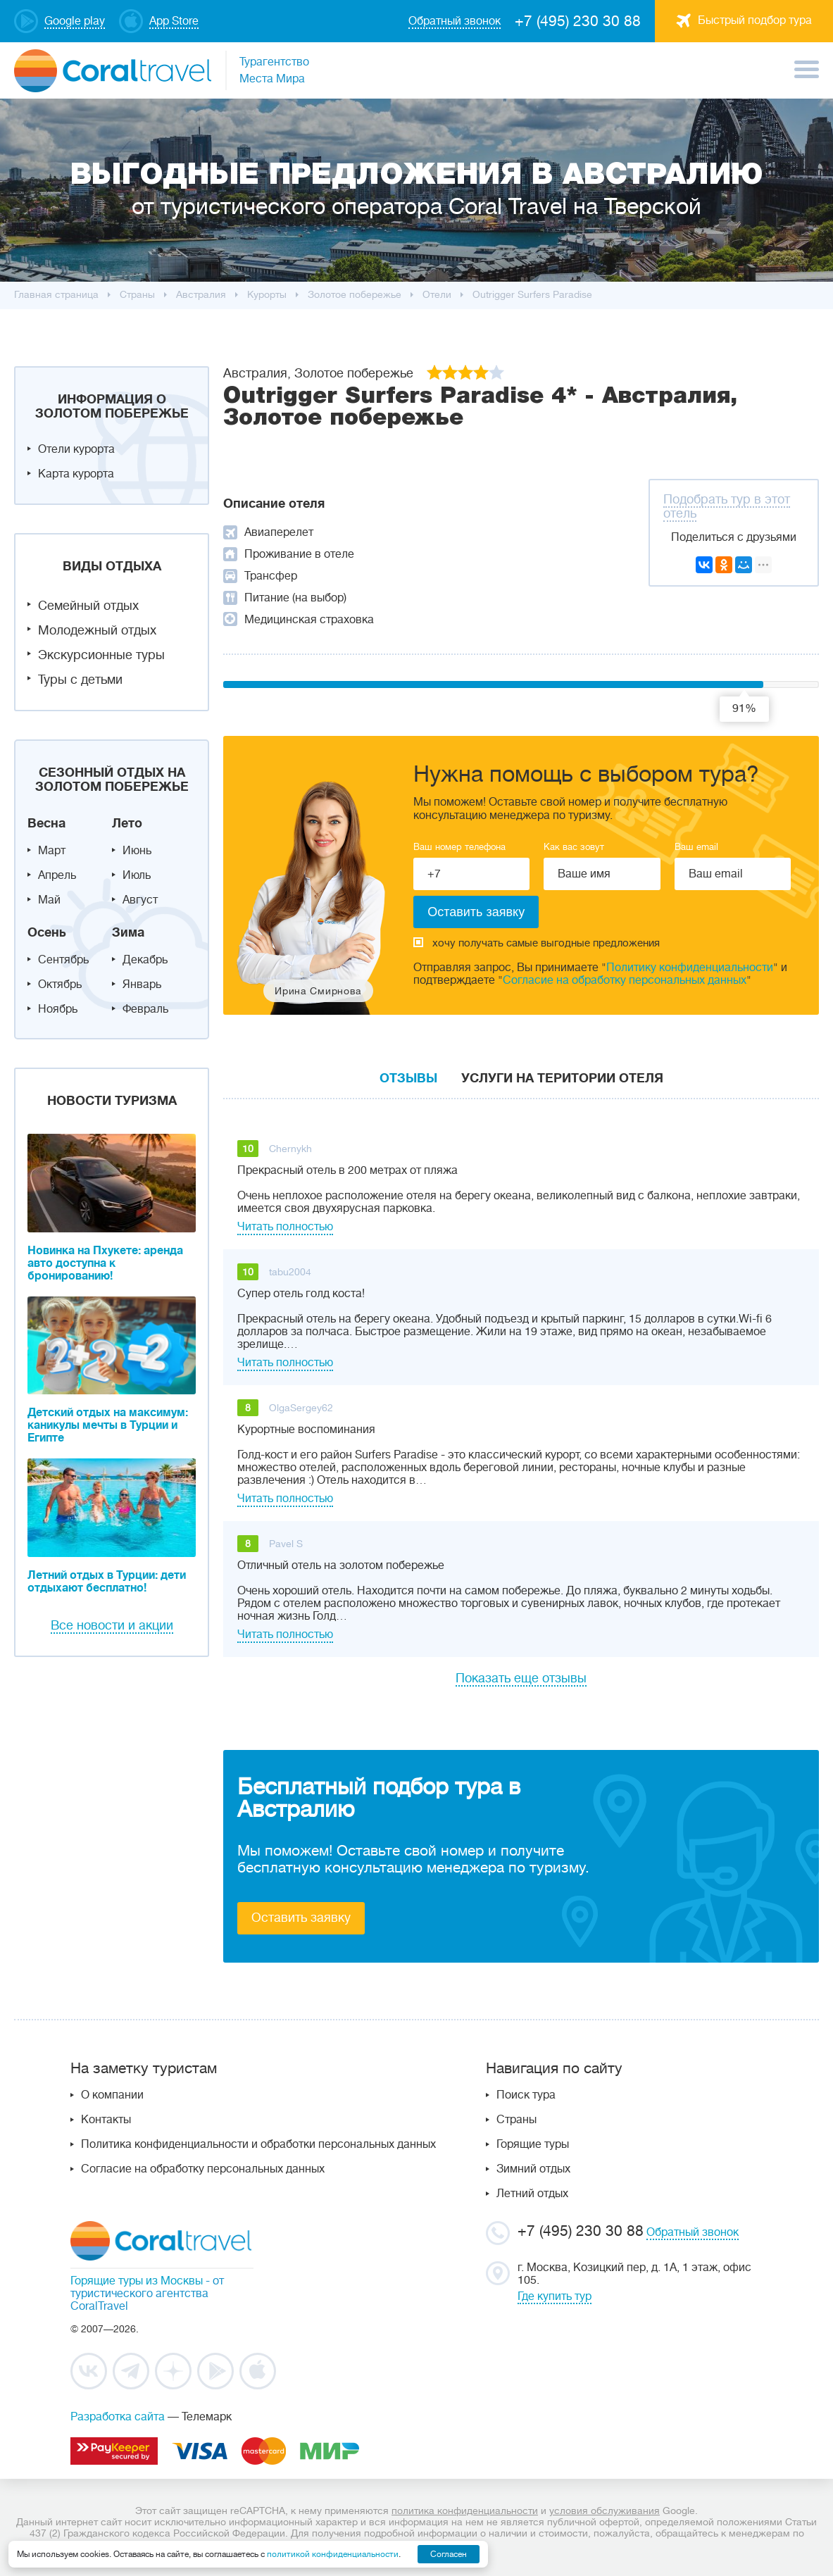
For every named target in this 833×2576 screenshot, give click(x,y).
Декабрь (145, 960)
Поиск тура (526, 2095)
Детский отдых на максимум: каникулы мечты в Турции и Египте (107, 1425)
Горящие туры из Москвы (136, 2281)
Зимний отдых (533, 2169)
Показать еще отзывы (521, 1678)
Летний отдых (532, 2193)
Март (51, 850)
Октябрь (60, 984)
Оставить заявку (301, 1918)
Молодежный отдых (97, 630)
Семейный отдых (88, 606)
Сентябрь (63, 960)
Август (140, 900)
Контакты (106, 2119)
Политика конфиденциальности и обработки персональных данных (258, 2144)
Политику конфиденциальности (689, 967)
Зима (128, 932)
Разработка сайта (117, 2417)
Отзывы (408, 1078)
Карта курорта (76, 474)
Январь (142, 984)
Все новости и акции (112, 1625)
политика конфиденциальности (465, 2510)
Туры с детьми (80, 680)
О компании (112, 2095)
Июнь (137, 850)
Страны (516, 2119)
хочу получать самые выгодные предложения (536, 943)
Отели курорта (76, 449)
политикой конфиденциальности (333, 2554)
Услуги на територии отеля (562, 1078)
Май (49, 900)
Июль (137, 875)
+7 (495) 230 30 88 (578, 21)
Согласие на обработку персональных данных (624, 980)
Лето (127, 823)
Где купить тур (554, 2296)
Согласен (448, 2554)
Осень (46, 932)
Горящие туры (532, 2144)
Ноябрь (57, 1009)
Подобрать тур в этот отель (726, 506)
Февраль (145, 1009)
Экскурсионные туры (101, 655)
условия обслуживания (604, 2510)
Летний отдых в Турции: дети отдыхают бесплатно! (106, 1581)
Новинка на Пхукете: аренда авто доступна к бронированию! (105, 1263)
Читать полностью (285, 1226)
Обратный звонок (692, 2232)
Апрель (57, 875)
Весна (46, 823)
